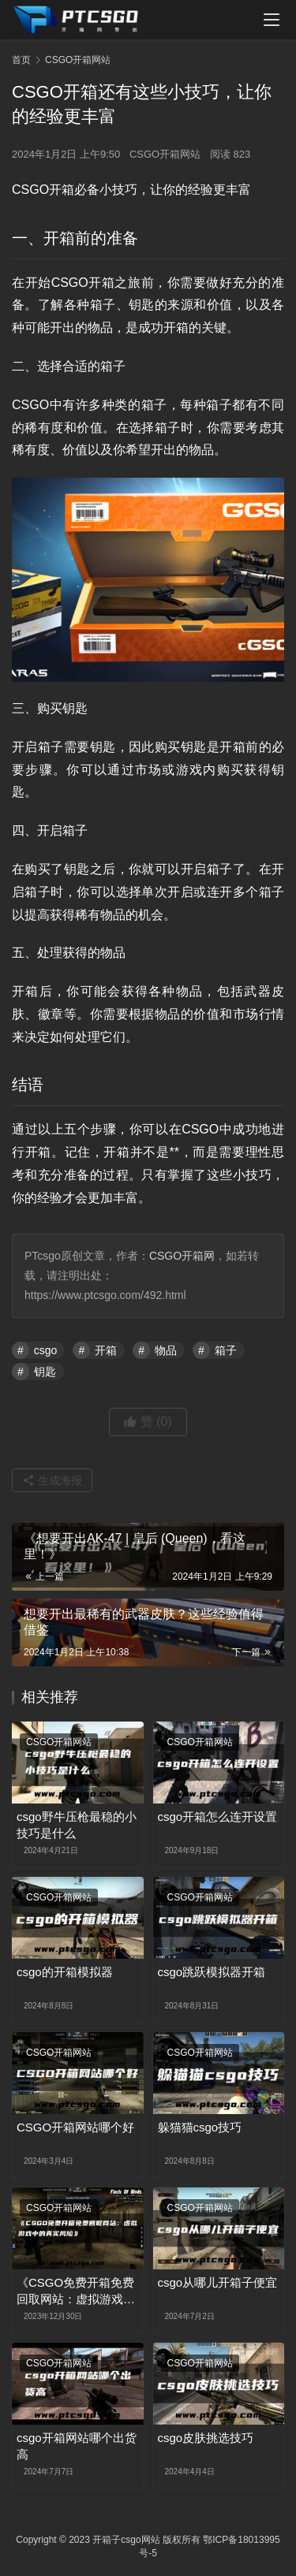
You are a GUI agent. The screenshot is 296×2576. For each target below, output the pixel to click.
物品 (166, 1350)
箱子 (226, 1350)
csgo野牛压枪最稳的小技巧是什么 (77, 1825)
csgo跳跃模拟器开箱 (212, 1972)
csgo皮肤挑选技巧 (206, 2437)
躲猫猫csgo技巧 (200, 2127)
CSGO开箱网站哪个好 (75, 2127)
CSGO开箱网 (182, 1255)
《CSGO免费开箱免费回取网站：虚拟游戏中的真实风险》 (76, 2291)
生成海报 (52, 1480)
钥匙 (45, 1371)
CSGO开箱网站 (164, 154)
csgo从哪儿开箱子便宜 (218, 2282)
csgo (46, 1350)
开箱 (106, 1350)
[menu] (271, 20)
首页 (21, 59)
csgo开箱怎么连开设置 (218, 1816)
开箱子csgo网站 (125, 2539)
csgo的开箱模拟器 (65, 1972)
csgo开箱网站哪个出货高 (77, 2446)
